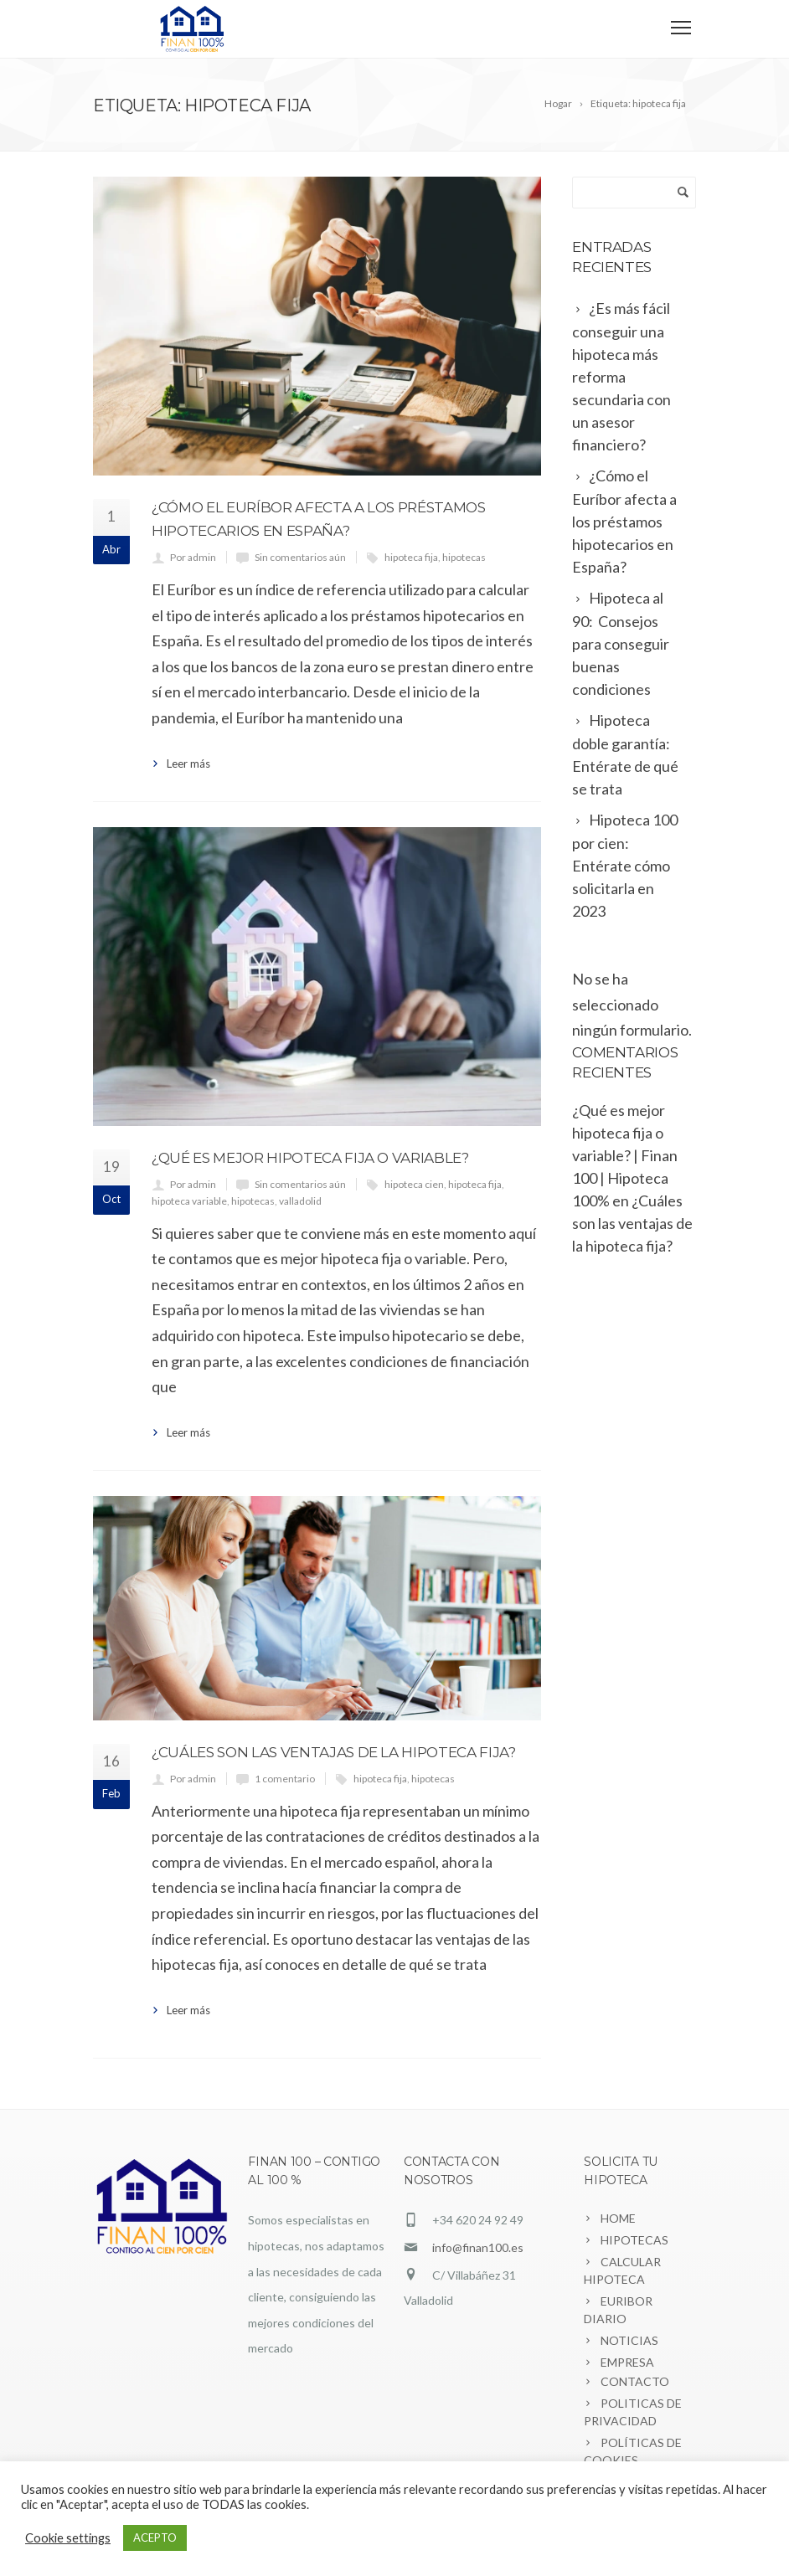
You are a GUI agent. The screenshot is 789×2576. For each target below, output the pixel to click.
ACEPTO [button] (155, 2537)
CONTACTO (635, 2381)
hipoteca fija (411, 557)
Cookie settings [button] (68, 2538)
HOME (618, 2218)
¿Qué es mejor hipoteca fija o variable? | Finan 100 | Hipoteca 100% (625, 1155)
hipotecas (464, 557)
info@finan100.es (477, 2247)
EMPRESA (627, 2362)
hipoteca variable (189, 1201)
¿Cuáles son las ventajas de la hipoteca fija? (334, 1752)
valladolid (300, 1201)
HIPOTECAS (634, 2240)
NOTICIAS (629, 2340)
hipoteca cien (414, 1184)
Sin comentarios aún (300, 557)
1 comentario (285, 1778)
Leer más (188, 763)
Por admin (193, 557)
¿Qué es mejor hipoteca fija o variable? (310, 1157)
